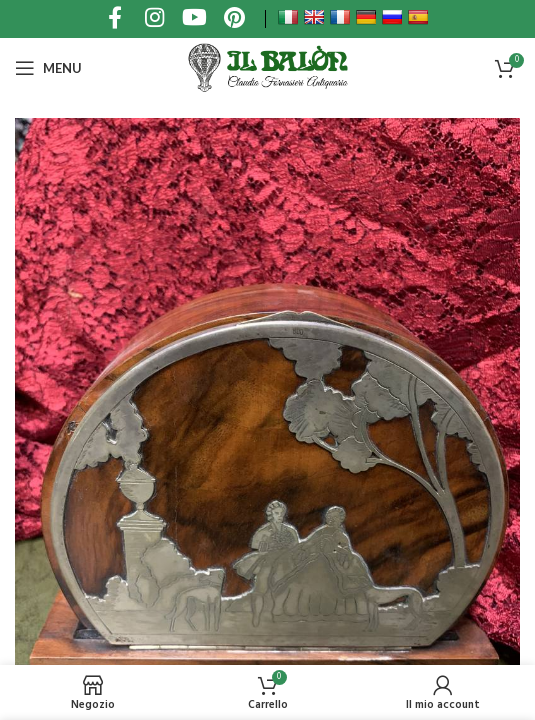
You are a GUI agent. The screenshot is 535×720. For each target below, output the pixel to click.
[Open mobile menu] (48, 68)
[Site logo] (267, 68)
